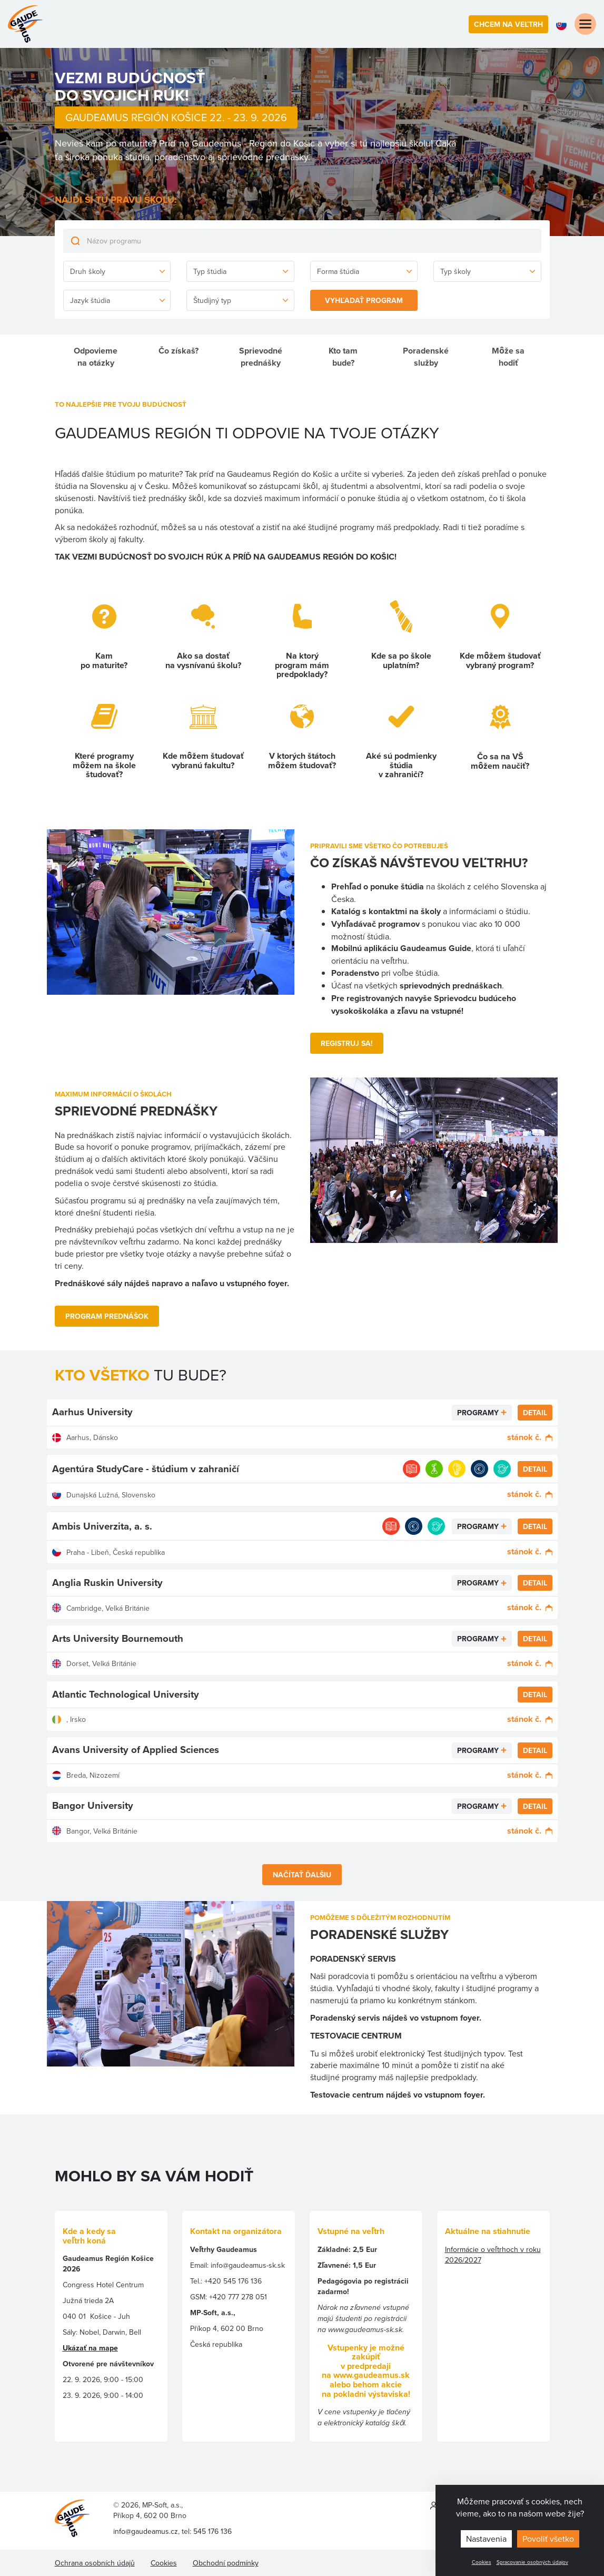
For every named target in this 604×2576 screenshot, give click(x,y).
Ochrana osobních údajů (95, 2563)
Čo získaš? (179, 351)
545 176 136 (212, 2531)
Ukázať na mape (90, 2348)
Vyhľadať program (364, 300)
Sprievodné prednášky (260, 357)
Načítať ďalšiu (302, 1874)
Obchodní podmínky (226, 2563)
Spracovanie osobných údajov (532, 2561)
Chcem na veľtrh (508, 24)
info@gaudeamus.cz (145, 2531)
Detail (535, 1412)
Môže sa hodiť (508, 357)
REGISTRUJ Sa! (347, 1043)
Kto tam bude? (343, 357)
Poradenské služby (426, 357)
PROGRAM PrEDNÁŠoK (106, 1316)
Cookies (481, 2561)
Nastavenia (486, 2538)
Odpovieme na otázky (95, 357)
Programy (478, 1412)
